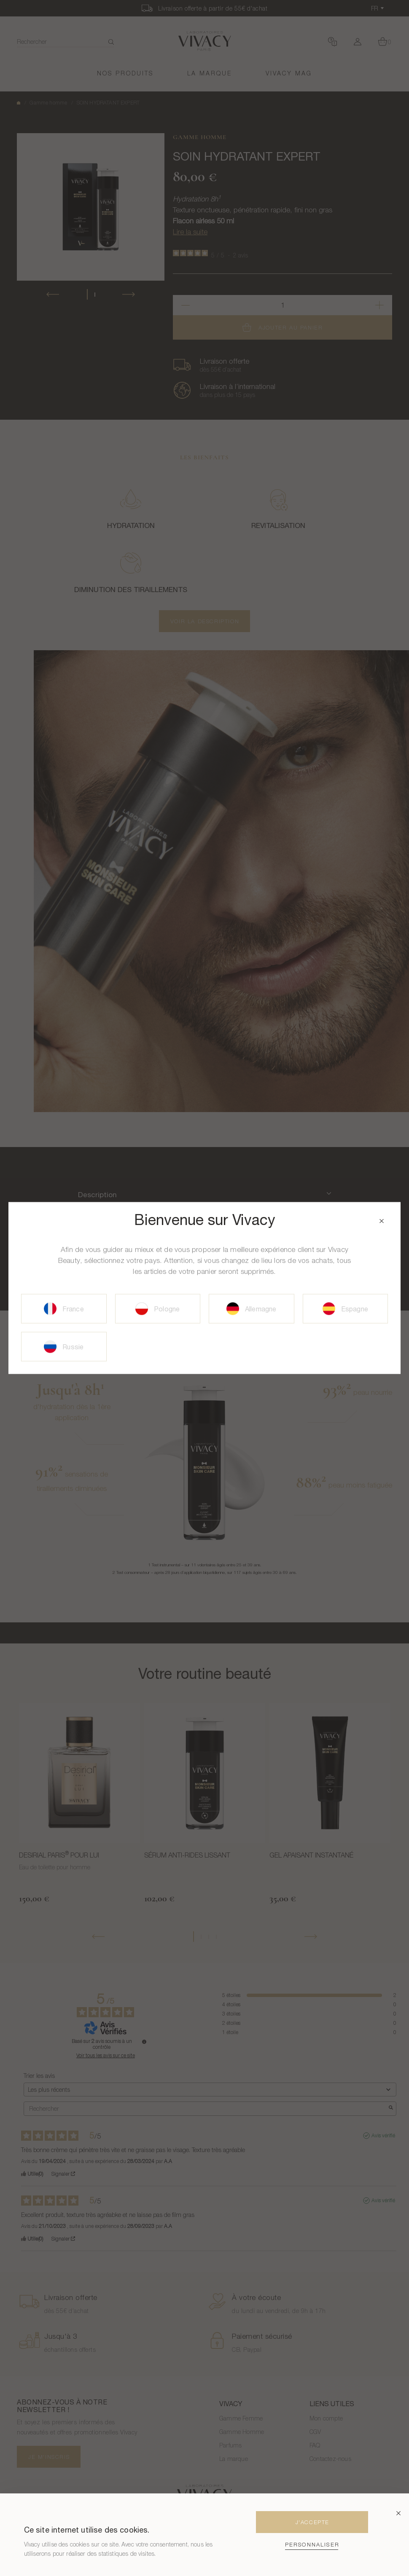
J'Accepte (312, 2522)
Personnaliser (312, 2544)
